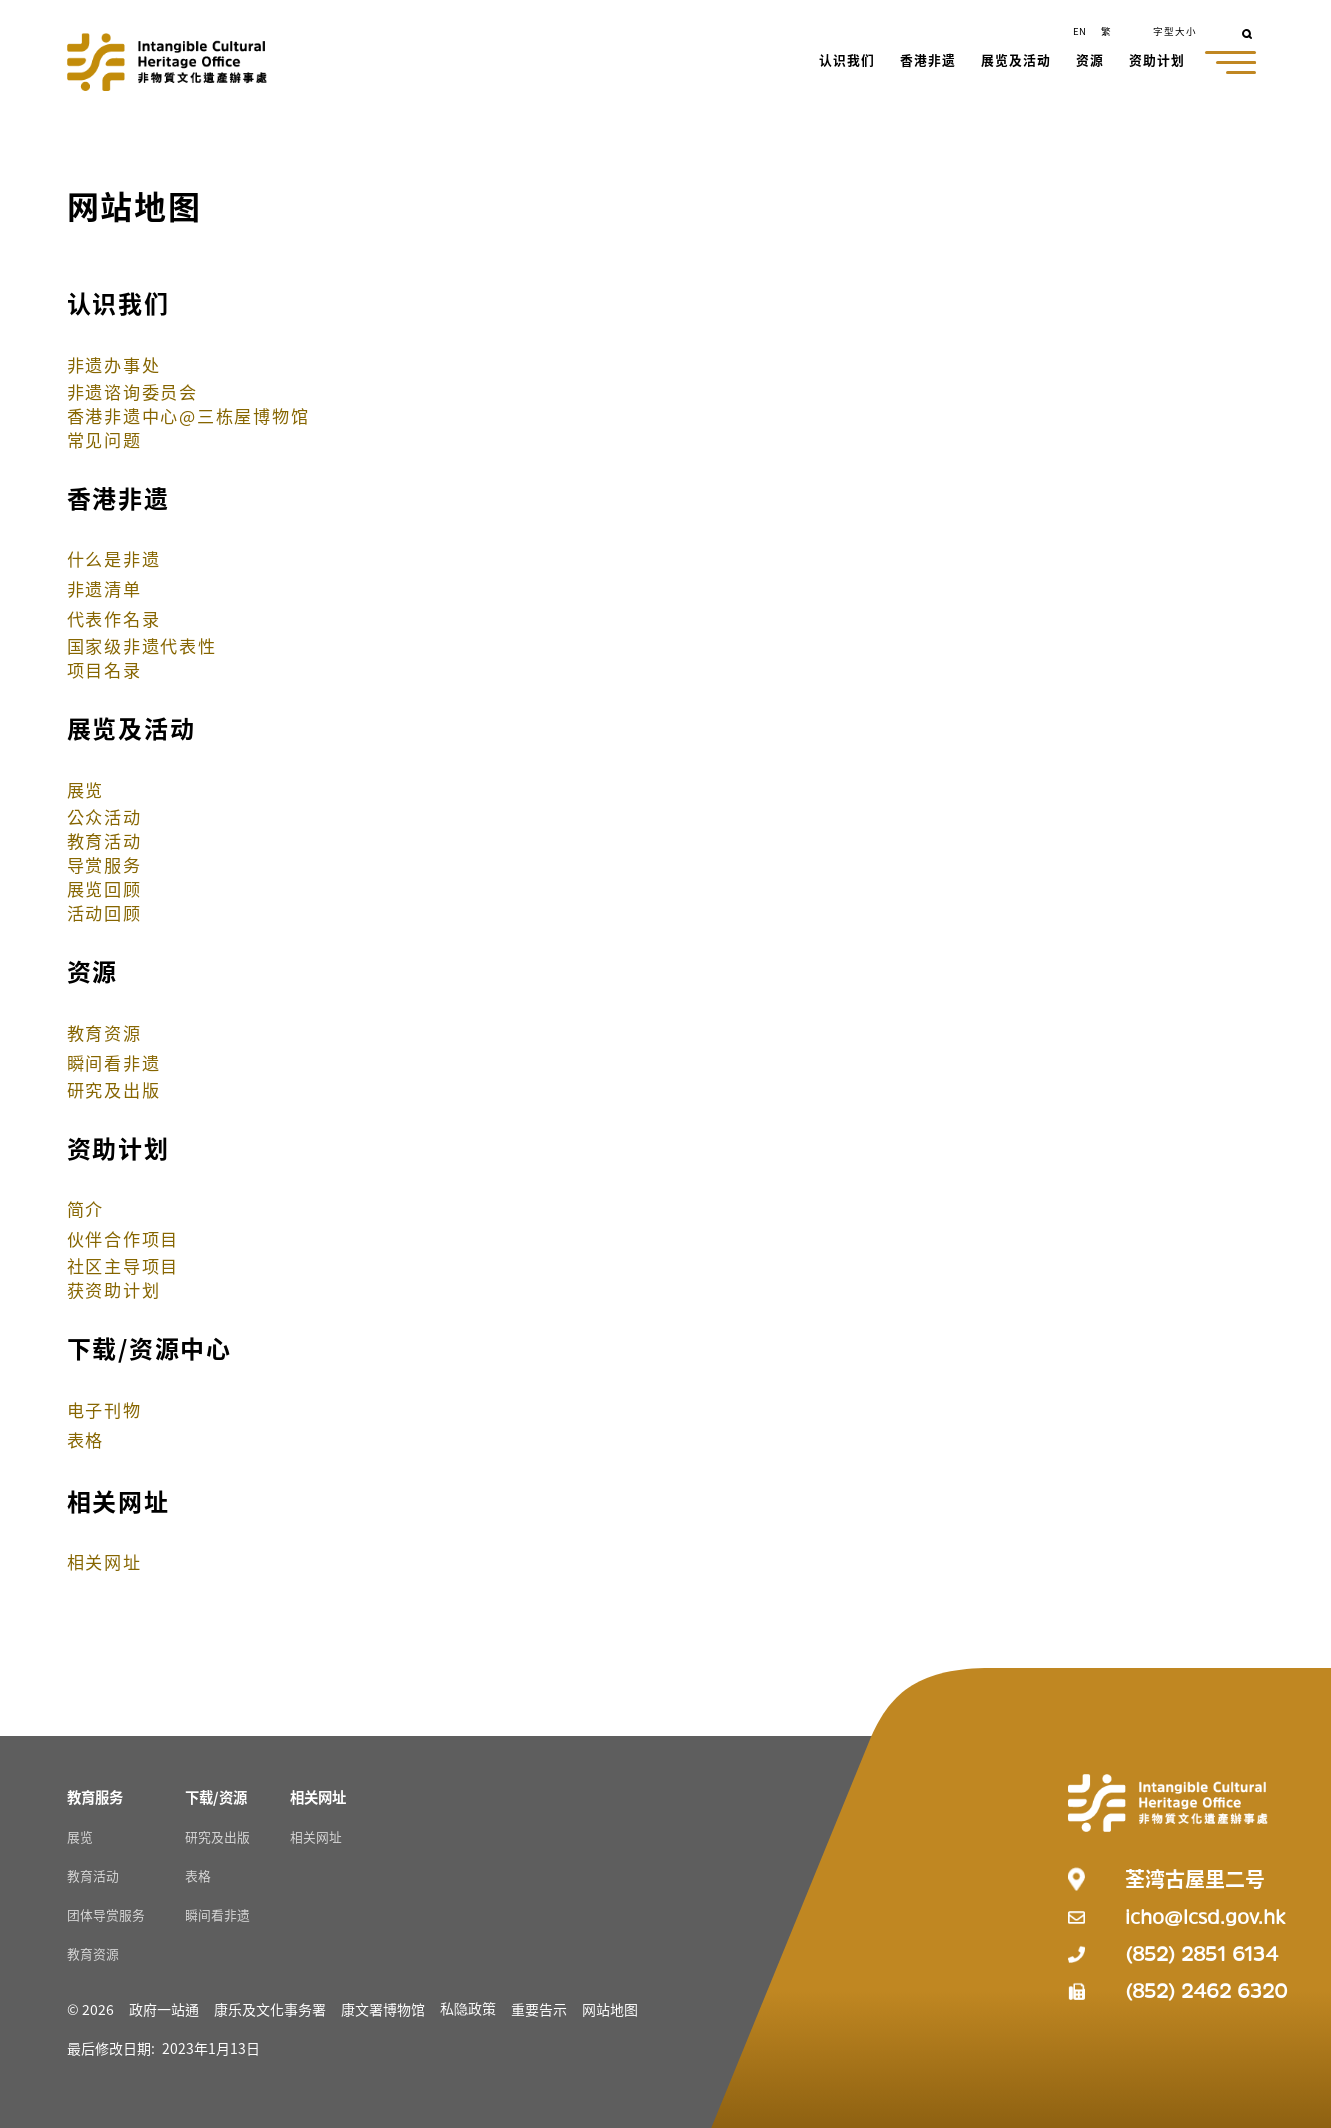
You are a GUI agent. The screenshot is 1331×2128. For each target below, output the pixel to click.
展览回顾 (104, 888)
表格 (86, 1439)
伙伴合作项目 (123, 1238)
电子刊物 (104, 1409)
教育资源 (104, 1032)
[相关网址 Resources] (318, 1796)
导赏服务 (104, 864)
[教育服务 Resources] (95, 1796)
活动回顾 (104, 912)
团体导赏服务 (106, 1914)
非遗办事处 (114, 364)
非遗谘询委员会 (132, 391)
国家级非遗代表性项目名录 (142, 657)
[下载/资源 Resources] (216, 1796)
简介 (86, 1208)
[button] (848, 62)
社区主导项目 (123, 1265)
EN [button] (1079, 31)
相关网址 (104, 1561)
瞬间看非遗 (114, 1062)
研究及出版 (114, 1089)
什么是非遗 (114, 558)
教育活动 (104, 840)
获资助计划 (114, 1289)
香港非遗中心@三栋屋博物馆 (188, 415)
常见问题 (104, 439)
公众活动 (104, 816)
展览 (86, 789)
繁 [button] (1106, 31)
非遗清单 (104, 588)
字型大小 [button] (1175, 31)
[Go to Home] (167, 62)
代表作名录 (114, 618)
